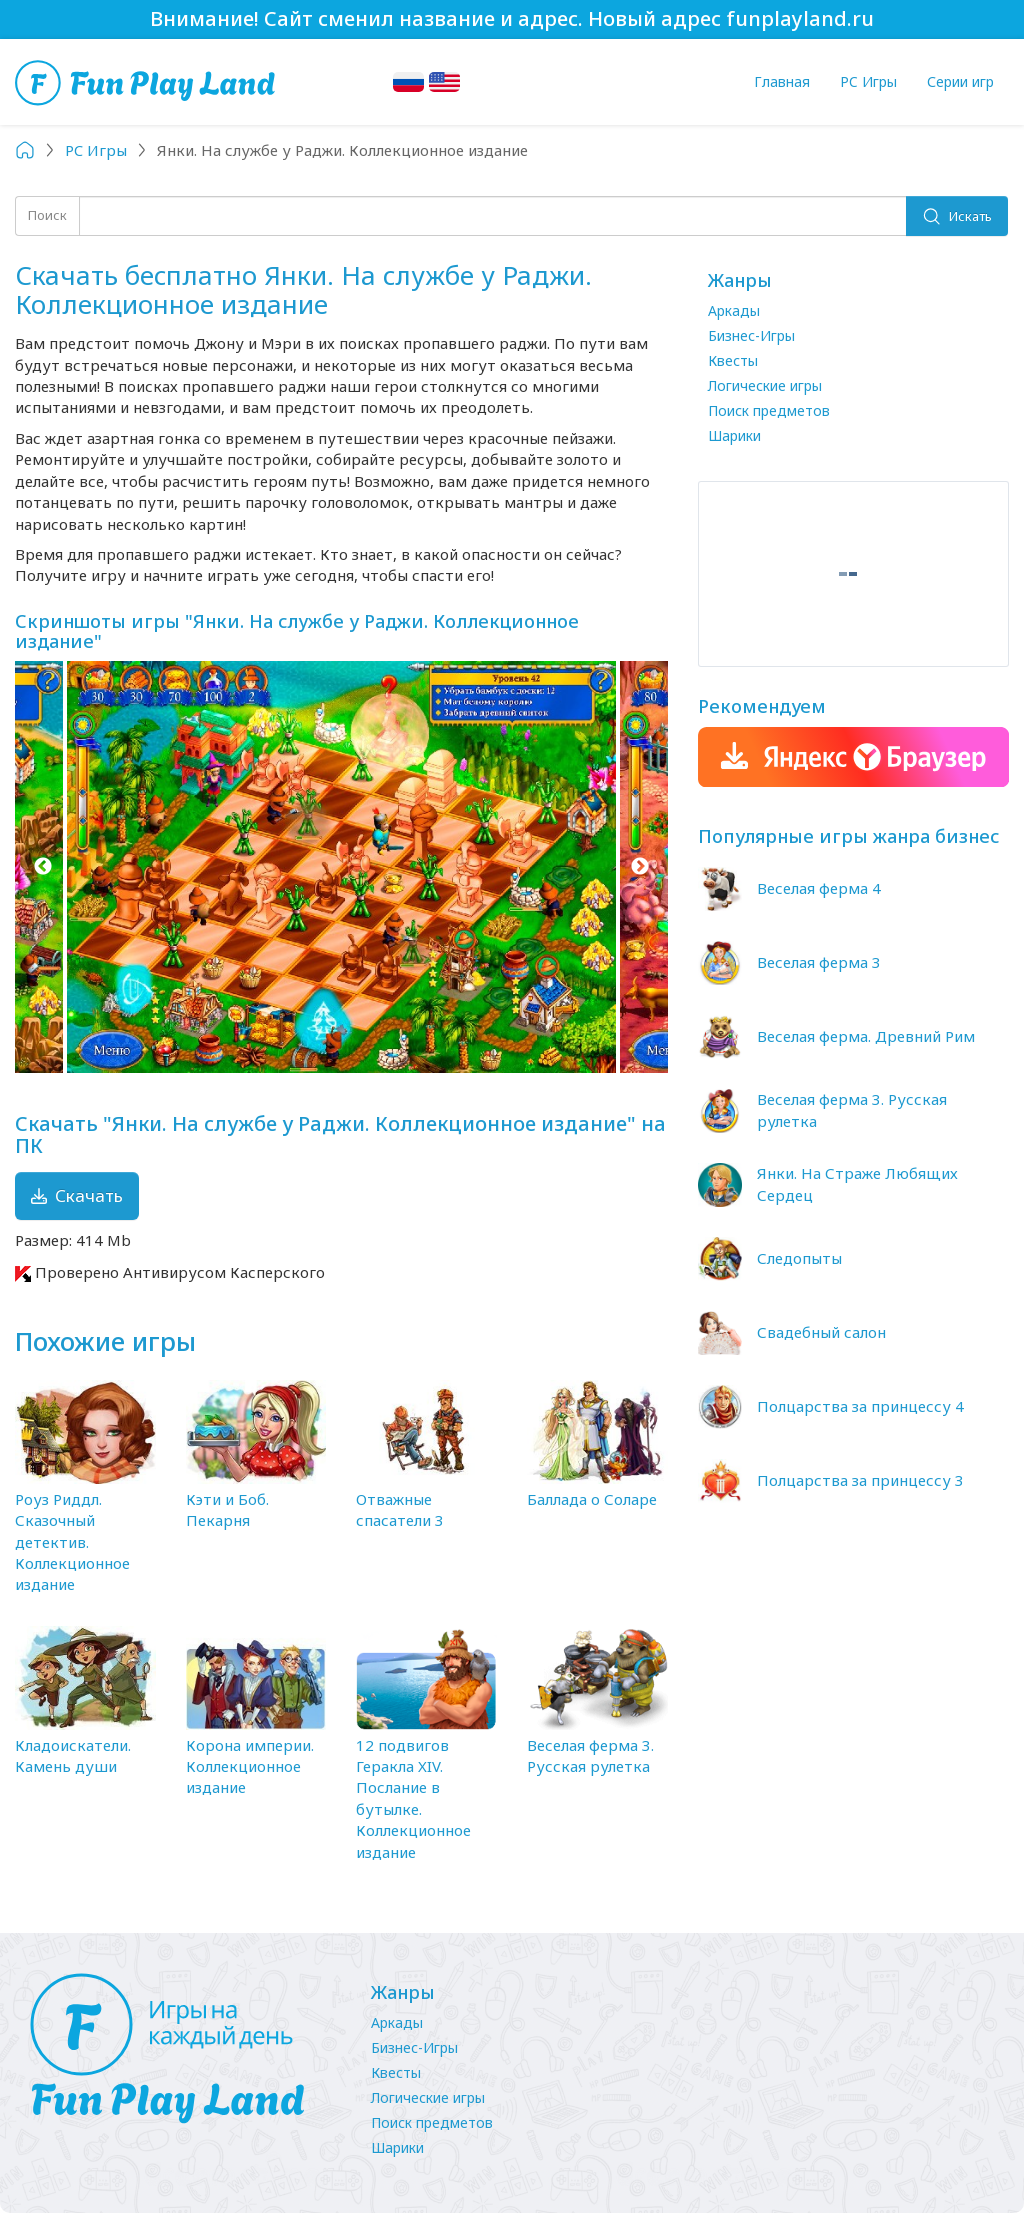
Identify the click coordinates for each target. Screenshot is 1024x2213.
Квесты (733, 360)
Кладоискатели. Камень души (73, 1755)
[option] (341, 867)
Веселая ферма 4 (819, 888)
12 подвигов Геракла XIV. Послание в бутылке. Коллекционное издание (413, 1798)
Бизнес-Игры (751, 335)
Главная (782, 81)
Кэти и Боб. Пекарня (227, 1509)
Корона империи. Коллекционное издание (250, 1766)
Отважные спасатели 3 (400, 1509)
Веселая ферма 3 (819, 962)
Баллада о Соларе (592, 1499)
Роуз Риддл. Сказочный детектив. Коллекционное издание (72, 1542)
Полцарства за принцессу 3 (860, 1480)
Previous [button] (42, 867)
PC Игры (868, 81)
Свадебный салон (821, 1332)
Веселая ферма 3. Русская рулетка (590, 1755)
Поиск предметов (769, 410)
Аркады (734, 310)
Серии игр (960, 81)
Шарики (734, 435)
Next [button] (640, 867)
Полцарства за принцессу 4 (860, 1406)
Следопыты (799, 1258)
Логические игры (765, 385)
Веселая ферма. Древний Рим (866, 1036)
